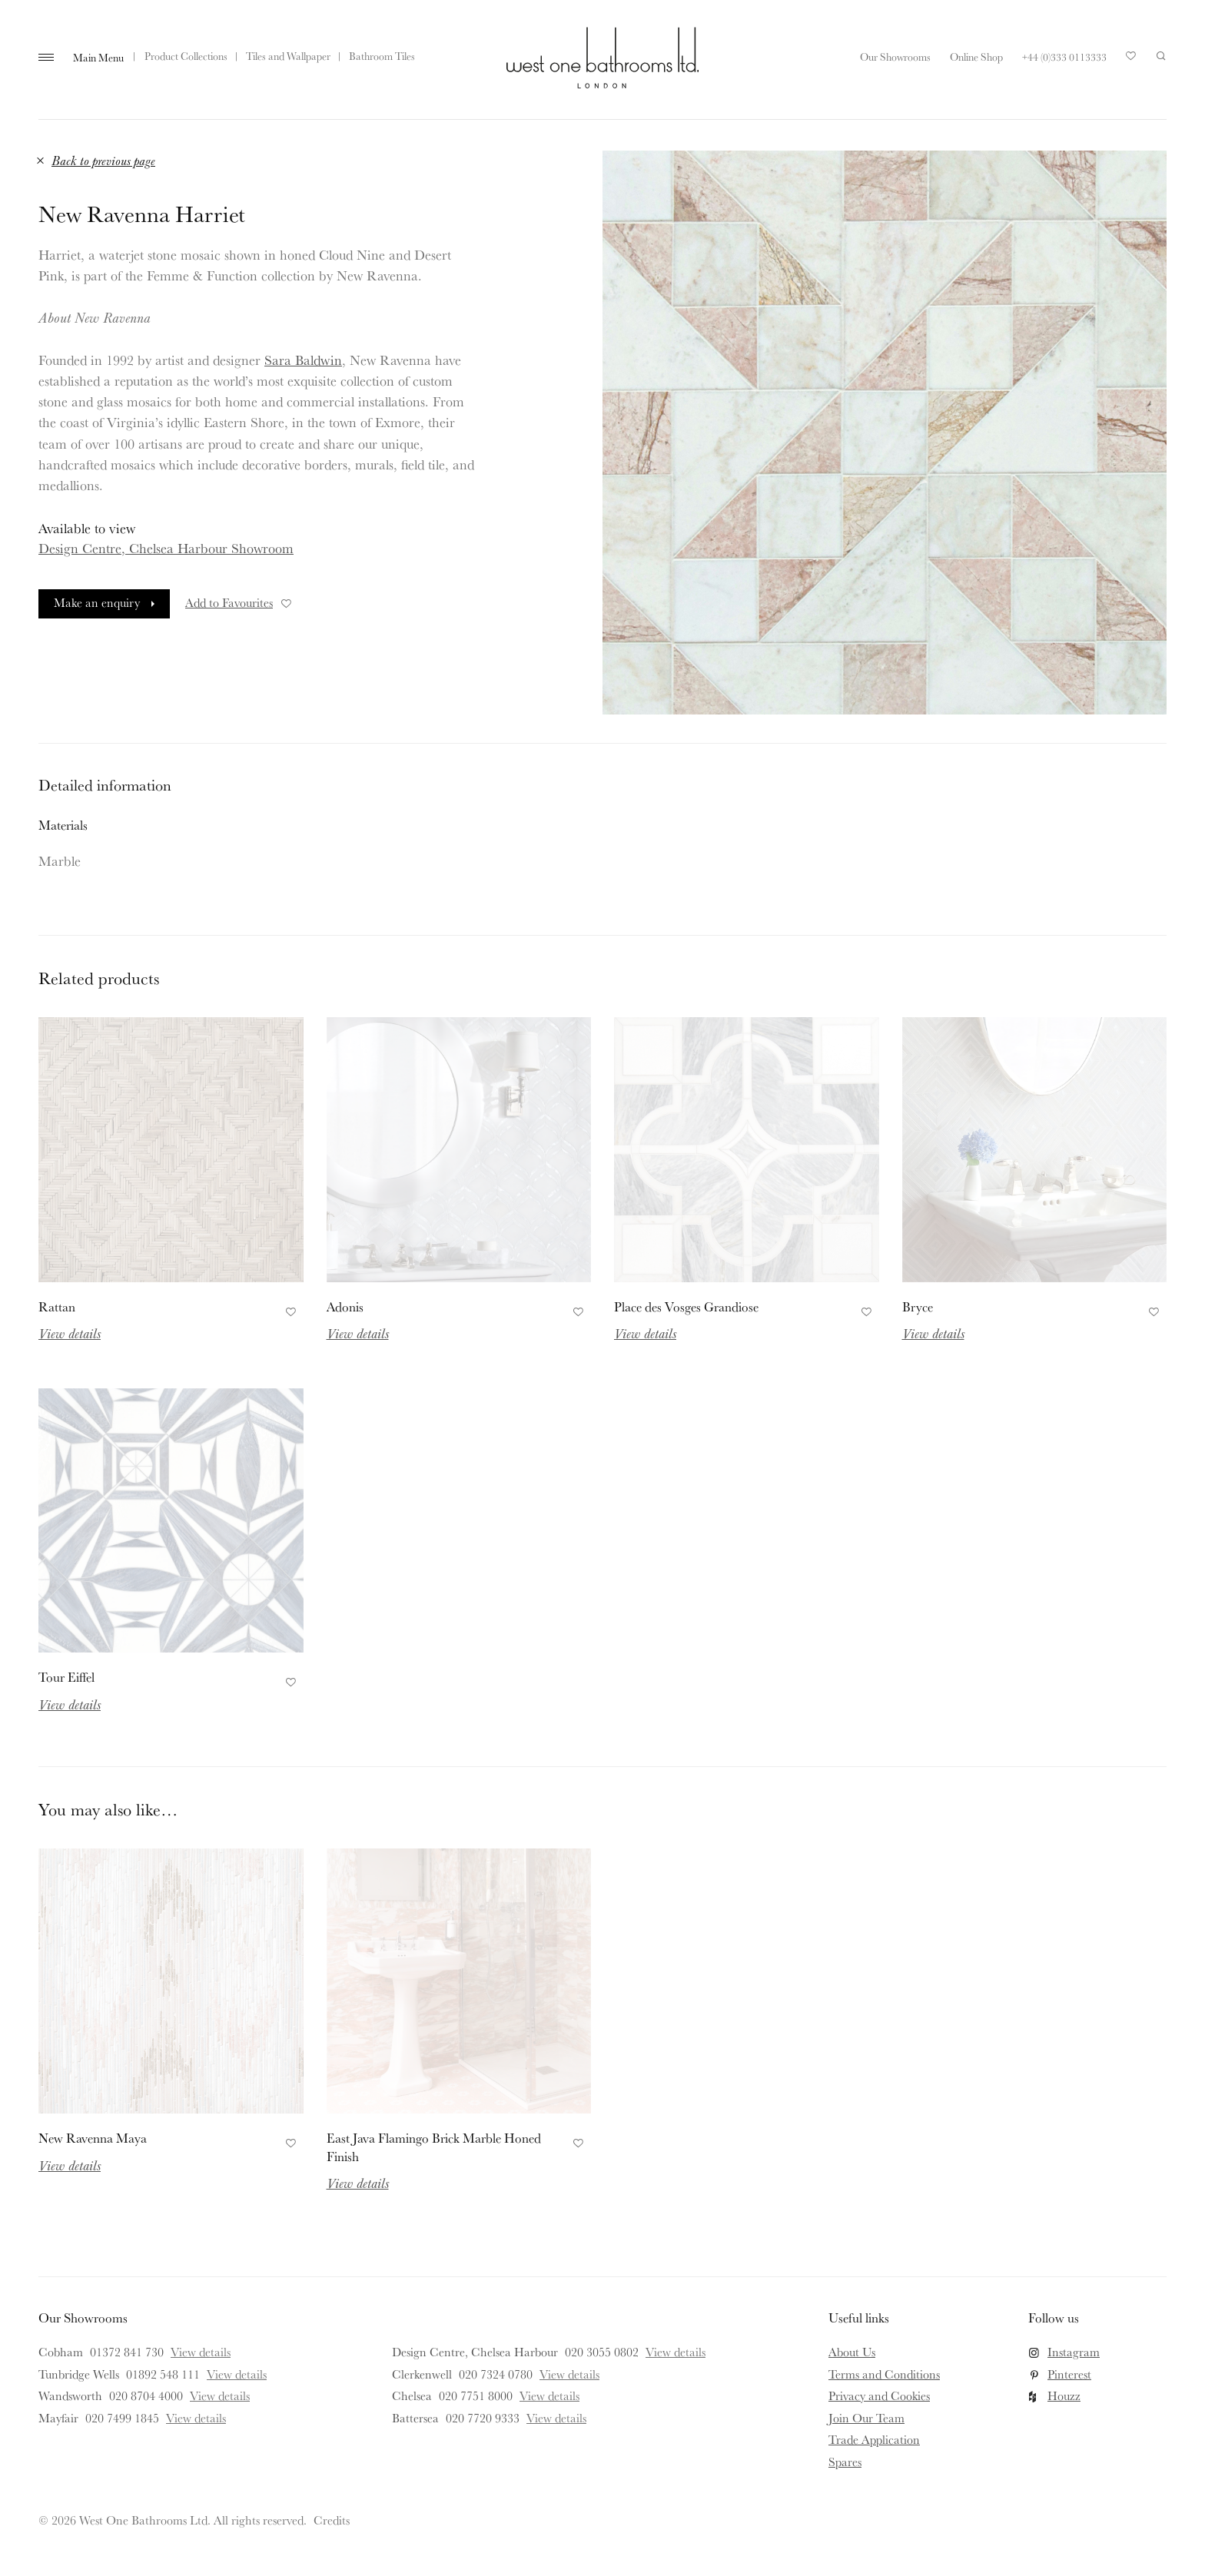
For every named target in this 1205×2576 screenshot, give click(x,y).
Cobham (60, 2351)
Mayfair (58, 2417)
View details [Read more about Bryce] (933, 1333)
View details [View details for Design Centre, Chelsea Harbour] (675, 2351)
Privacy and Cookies (879, 2395)
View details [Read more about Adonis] (358, 1333)
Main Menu (98, 57)
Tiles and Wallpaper (288, 56)
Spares (844, 2461)
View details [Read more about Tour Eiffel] (69, 1704)
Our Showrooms (895, 57)
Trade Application (874, 2439)
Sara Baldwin (303, 360)
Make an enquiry (97, 602)
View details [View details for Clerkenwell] (569, 2373)
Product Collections (185, 56)
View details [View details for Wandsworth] (220, 2395)
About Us (851, 2351)
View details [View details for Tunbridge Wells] (237, 2373)
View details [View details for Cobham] (201, 2351)
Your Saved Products (1131, 60)
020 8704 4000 (146, 2395)
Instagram (1073, 2351)
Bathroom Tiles (382, 56)
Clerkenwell (422, 2373)
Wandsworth (70, 2395)
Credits (332, 2519)
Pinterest (1069, 2373)
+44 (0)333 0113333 (1064, 57)
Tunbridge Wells (78, 2373)
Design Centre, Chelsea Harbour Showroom (166, 548)
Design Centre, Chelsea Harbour (475, 2351)
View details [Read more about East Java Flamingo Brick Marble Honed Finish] (358, 2183)
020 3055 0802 (602, 2351)
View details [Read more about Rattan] (69, 1333)
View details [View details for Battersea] (556, 2417)
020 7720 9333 (483, 2417)
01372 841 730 (127, 2351)
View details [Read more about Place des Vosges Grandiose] (645, 1333)
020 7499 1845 (122, 2417)
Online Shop (976, 57)
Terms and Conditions (884, 2373)
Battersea (415, 2417)
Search (1161, 56)
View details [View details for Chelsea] (549, 2395)
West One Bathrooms (602, 57)
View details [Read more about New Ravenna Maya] (69, 2165)
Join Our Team (866, 2417)
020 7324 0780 (496, 2373)
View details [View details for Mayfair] (196, 2417)
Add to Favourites (239, 602)
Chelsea (412, 2395)
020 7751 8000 (476, 2395)
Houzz (1064, 2395)
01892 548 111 (163, 2373)
